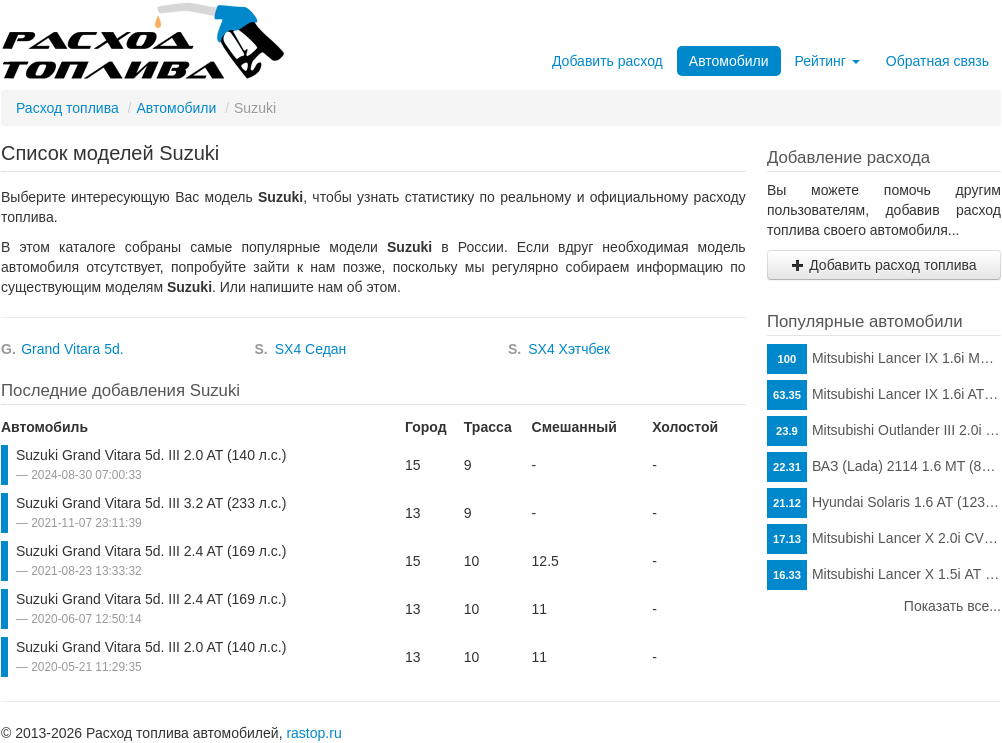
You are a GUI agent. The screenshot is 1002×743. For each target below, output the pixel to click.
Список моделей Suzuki (110, 153)
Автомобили (729, 61)
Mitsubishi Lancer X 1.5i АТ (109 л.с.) (884, 575)
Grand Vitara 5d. (72, 349)
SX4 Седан (311, 349)
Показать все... (952, 606)
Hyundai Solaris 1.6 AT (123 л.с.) (884, 503)
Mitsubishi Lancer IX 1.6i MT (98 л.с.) (884, 359)
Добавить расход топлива (883, 265)
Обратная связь (937, 61)
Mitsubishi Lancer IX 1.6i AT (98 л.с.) (884, 395)
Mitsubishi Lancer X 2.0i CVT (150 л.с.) (884, 539)
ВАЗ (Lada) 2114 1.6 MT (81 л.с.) (884, 467)
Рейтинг (827, 61)
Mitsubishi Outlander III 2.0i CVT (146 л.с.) (884, 431)
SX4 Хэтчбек (569, 349)
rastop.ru (313, 733)
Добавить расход (607, 61)
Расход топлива (67, 108)
